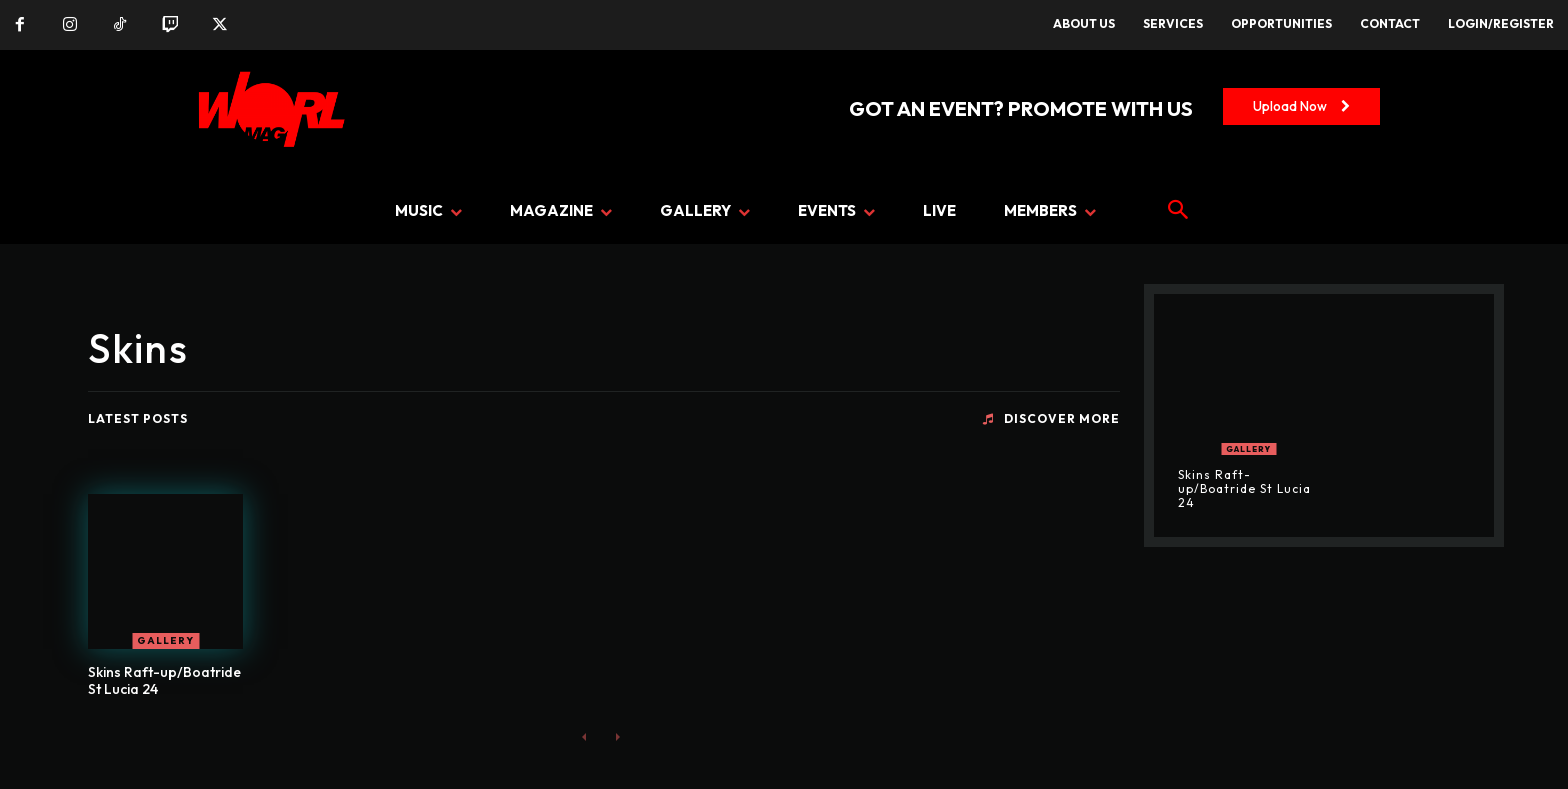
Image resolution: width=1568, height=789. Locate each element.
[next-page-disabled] (616, 736)
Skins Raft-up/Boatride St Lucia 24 (164, 680)
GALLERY (165, 640)
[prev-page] (584, 736)
